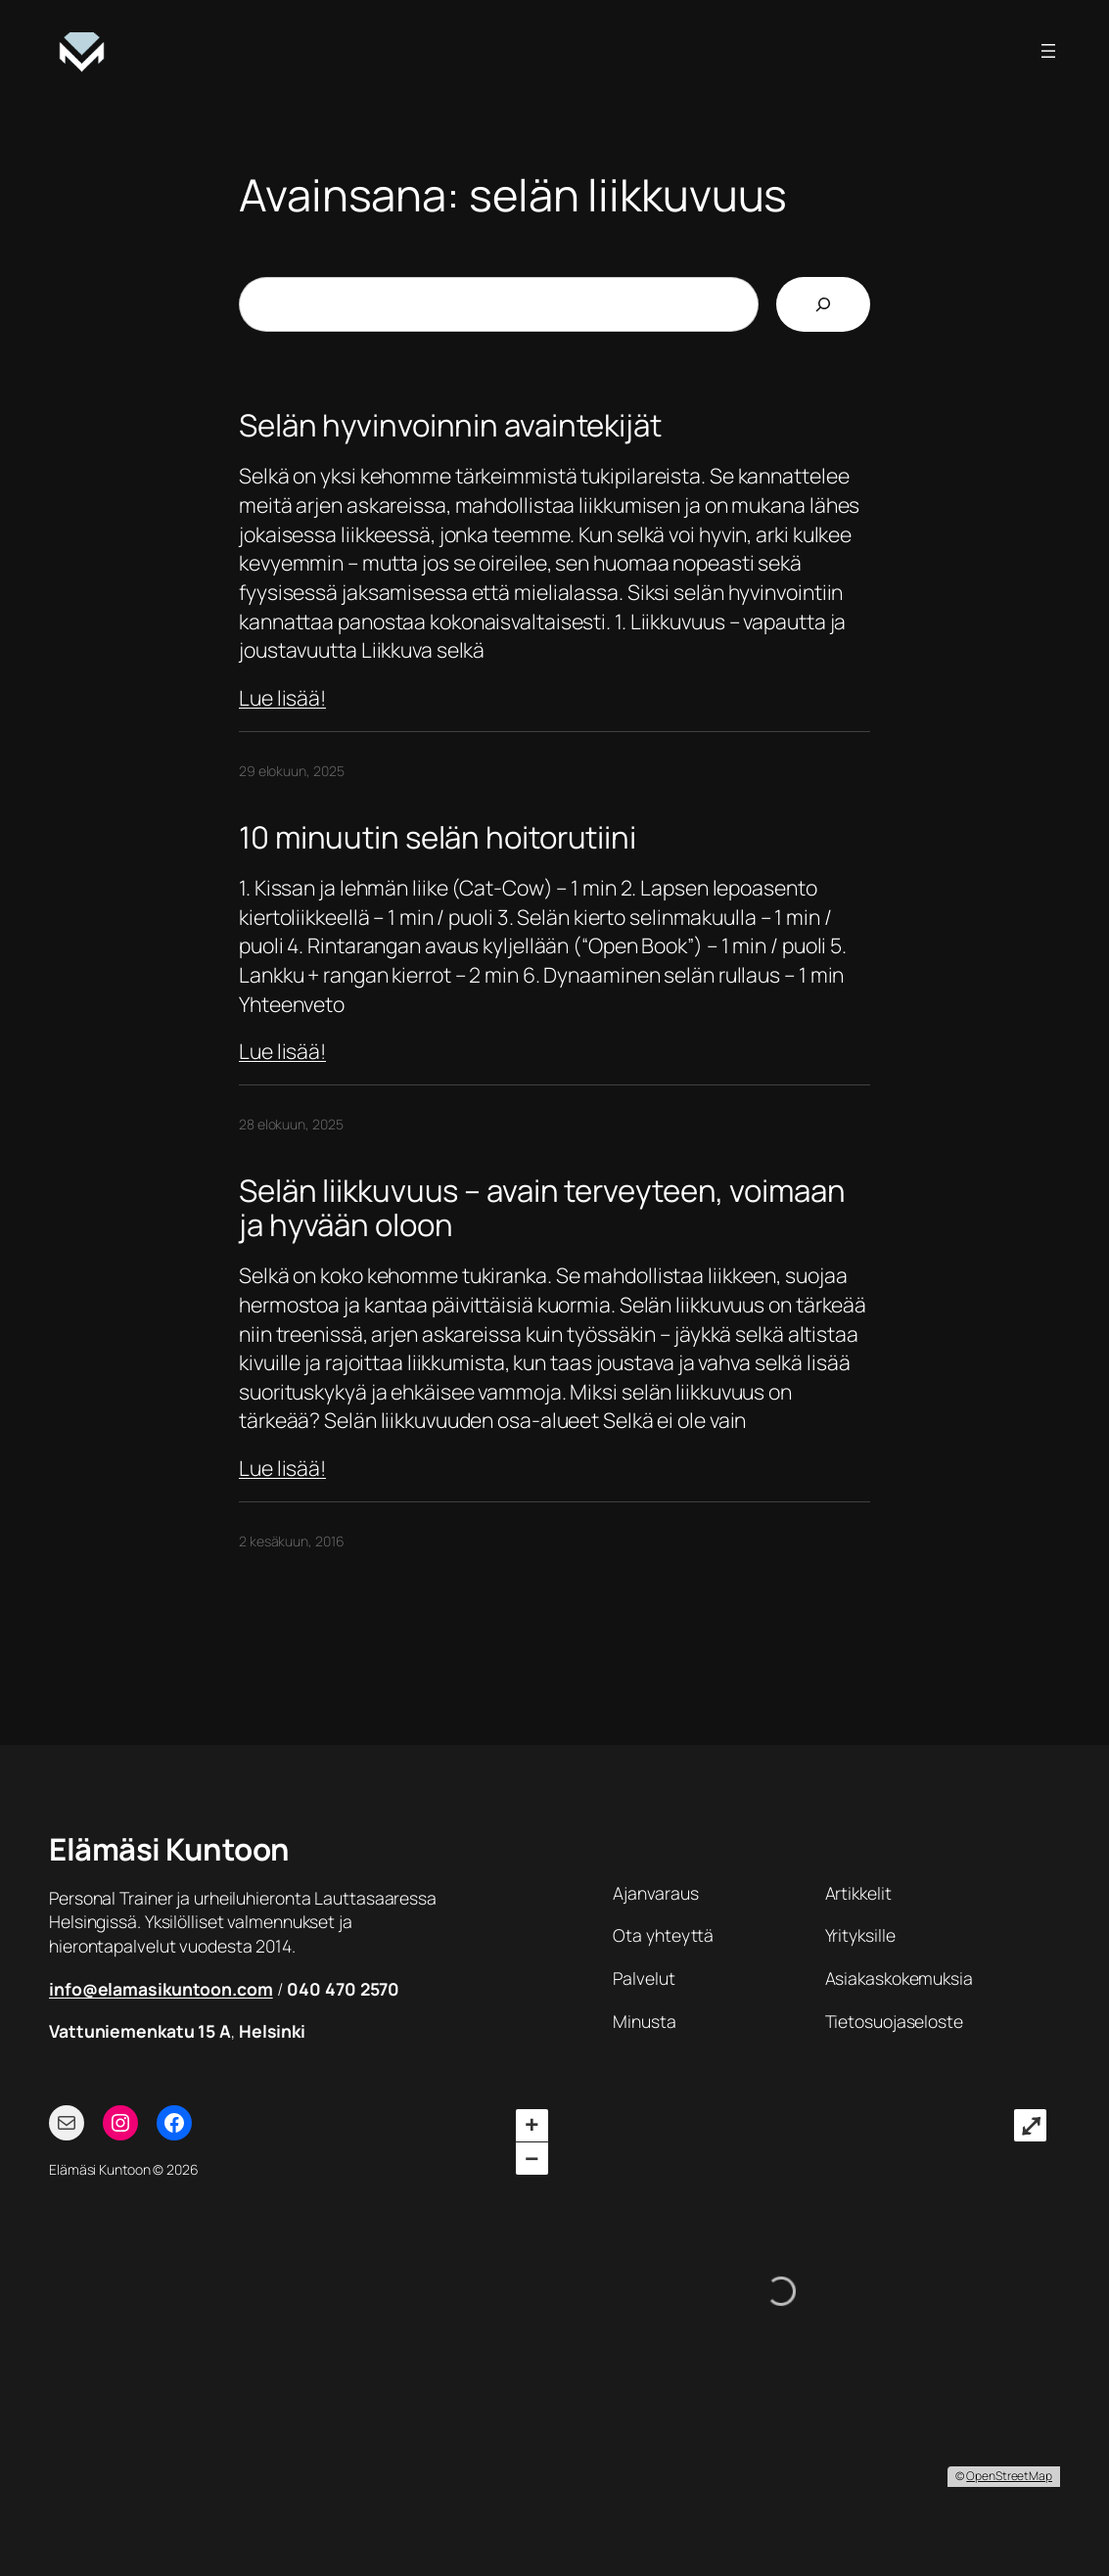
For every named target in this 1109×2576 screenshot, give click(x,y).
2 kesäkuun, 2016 (291, 1541)
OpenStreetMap (1009, 2475)
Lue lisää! (282, 697)
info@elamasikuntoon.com (161, 1989)
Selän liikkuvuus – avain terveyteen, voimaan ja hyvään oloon (542, 1207)
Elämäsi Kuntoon (169, 1848)
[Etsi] (823, 304)
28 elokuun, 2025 (291, 1124)
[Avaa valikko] (1048, 51)
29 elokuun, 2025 (291, 770)
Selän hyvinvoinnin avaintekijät (450, 425)
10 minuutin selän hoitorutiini (437, 837)
